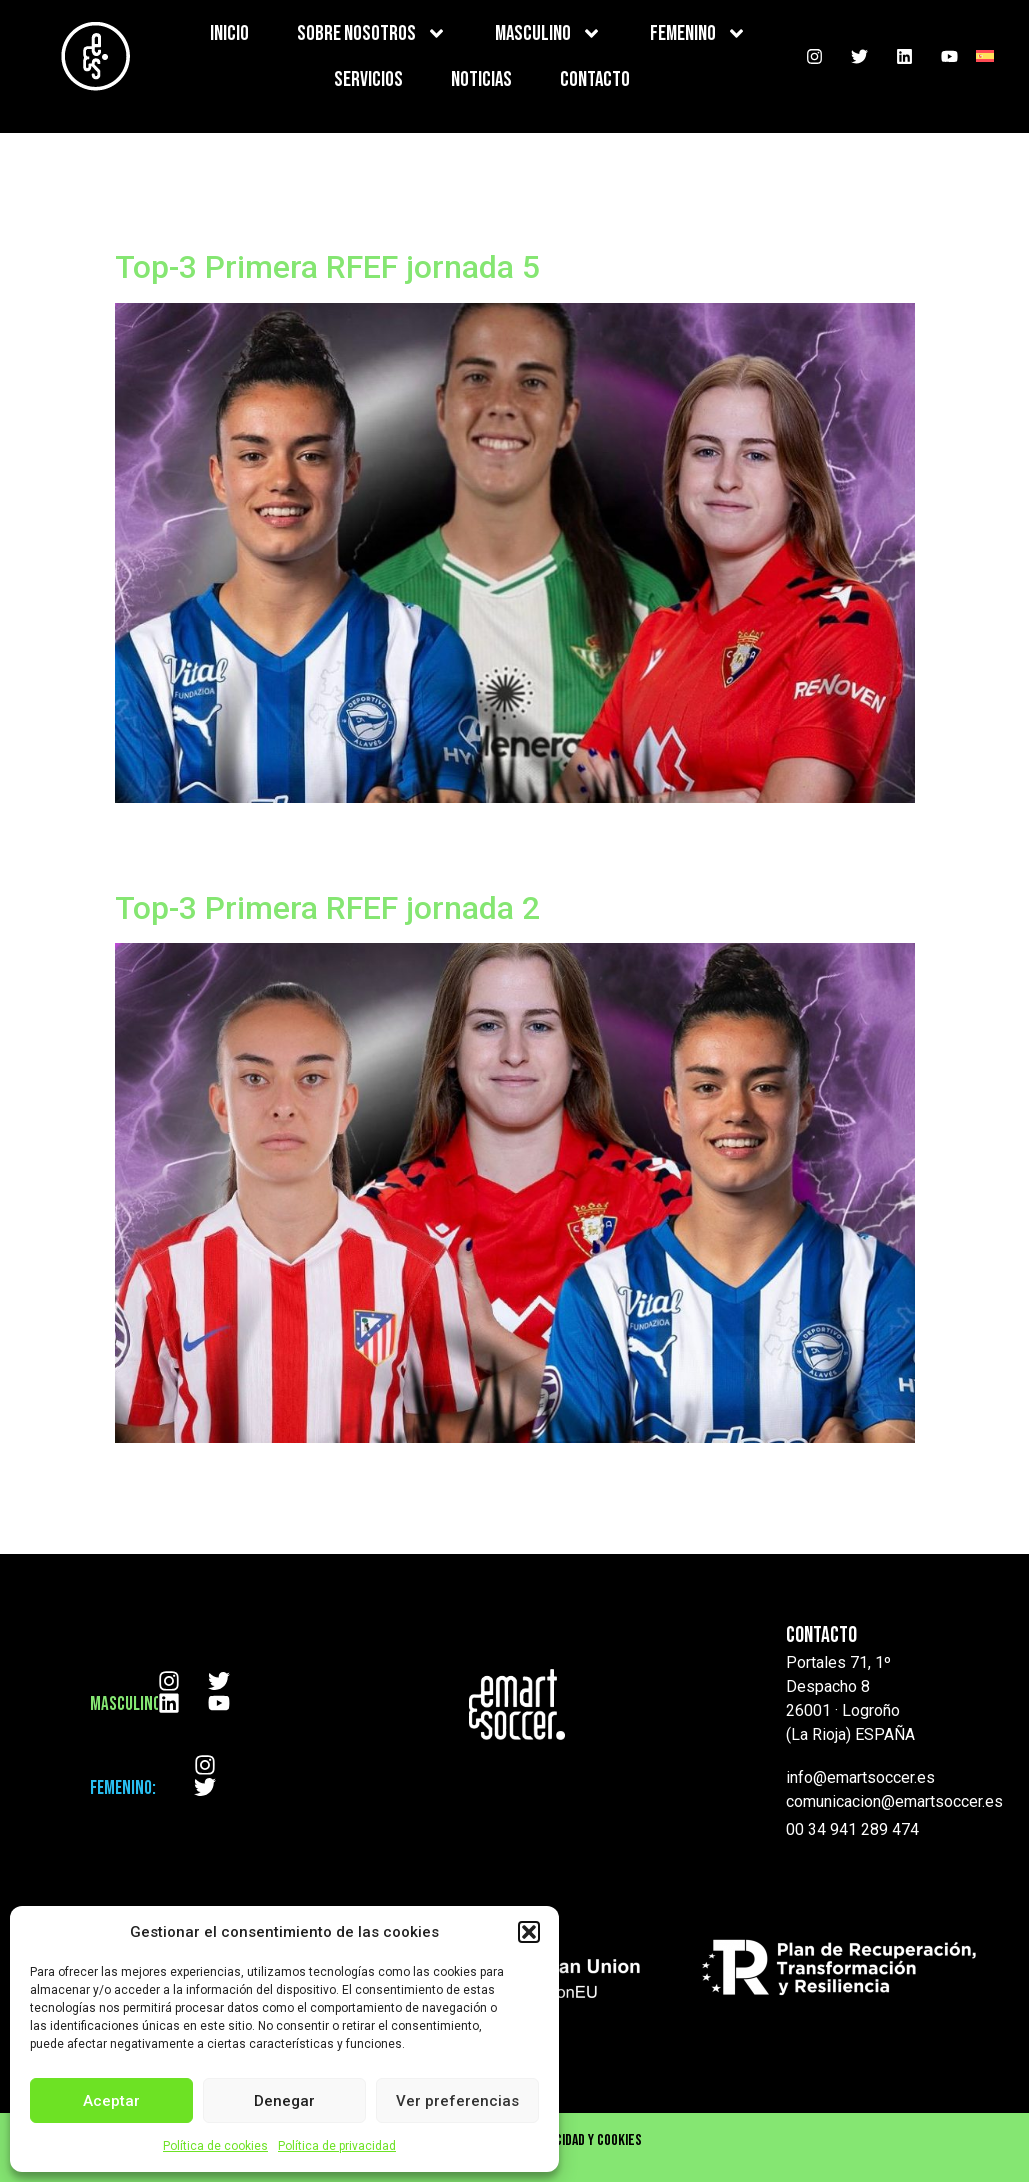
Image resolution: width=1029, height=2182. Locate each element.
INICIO (229, 33)
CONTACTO (595, 79)
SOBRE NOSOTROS (372, 33)
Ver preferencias (457, 2101)
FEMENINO (698, 33)
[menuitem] (985, 56)
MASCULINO (548, 33)
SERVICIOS (368, 79)
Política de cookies (215, 2146)
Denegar (284, 2101)
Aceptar (111, 2101)
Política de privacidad (337, 2146)
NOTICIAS (481, 79)
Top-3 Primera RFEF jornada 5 (327, 267)
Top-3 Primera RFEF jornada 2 (327, 908)
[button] (529, 1932)
